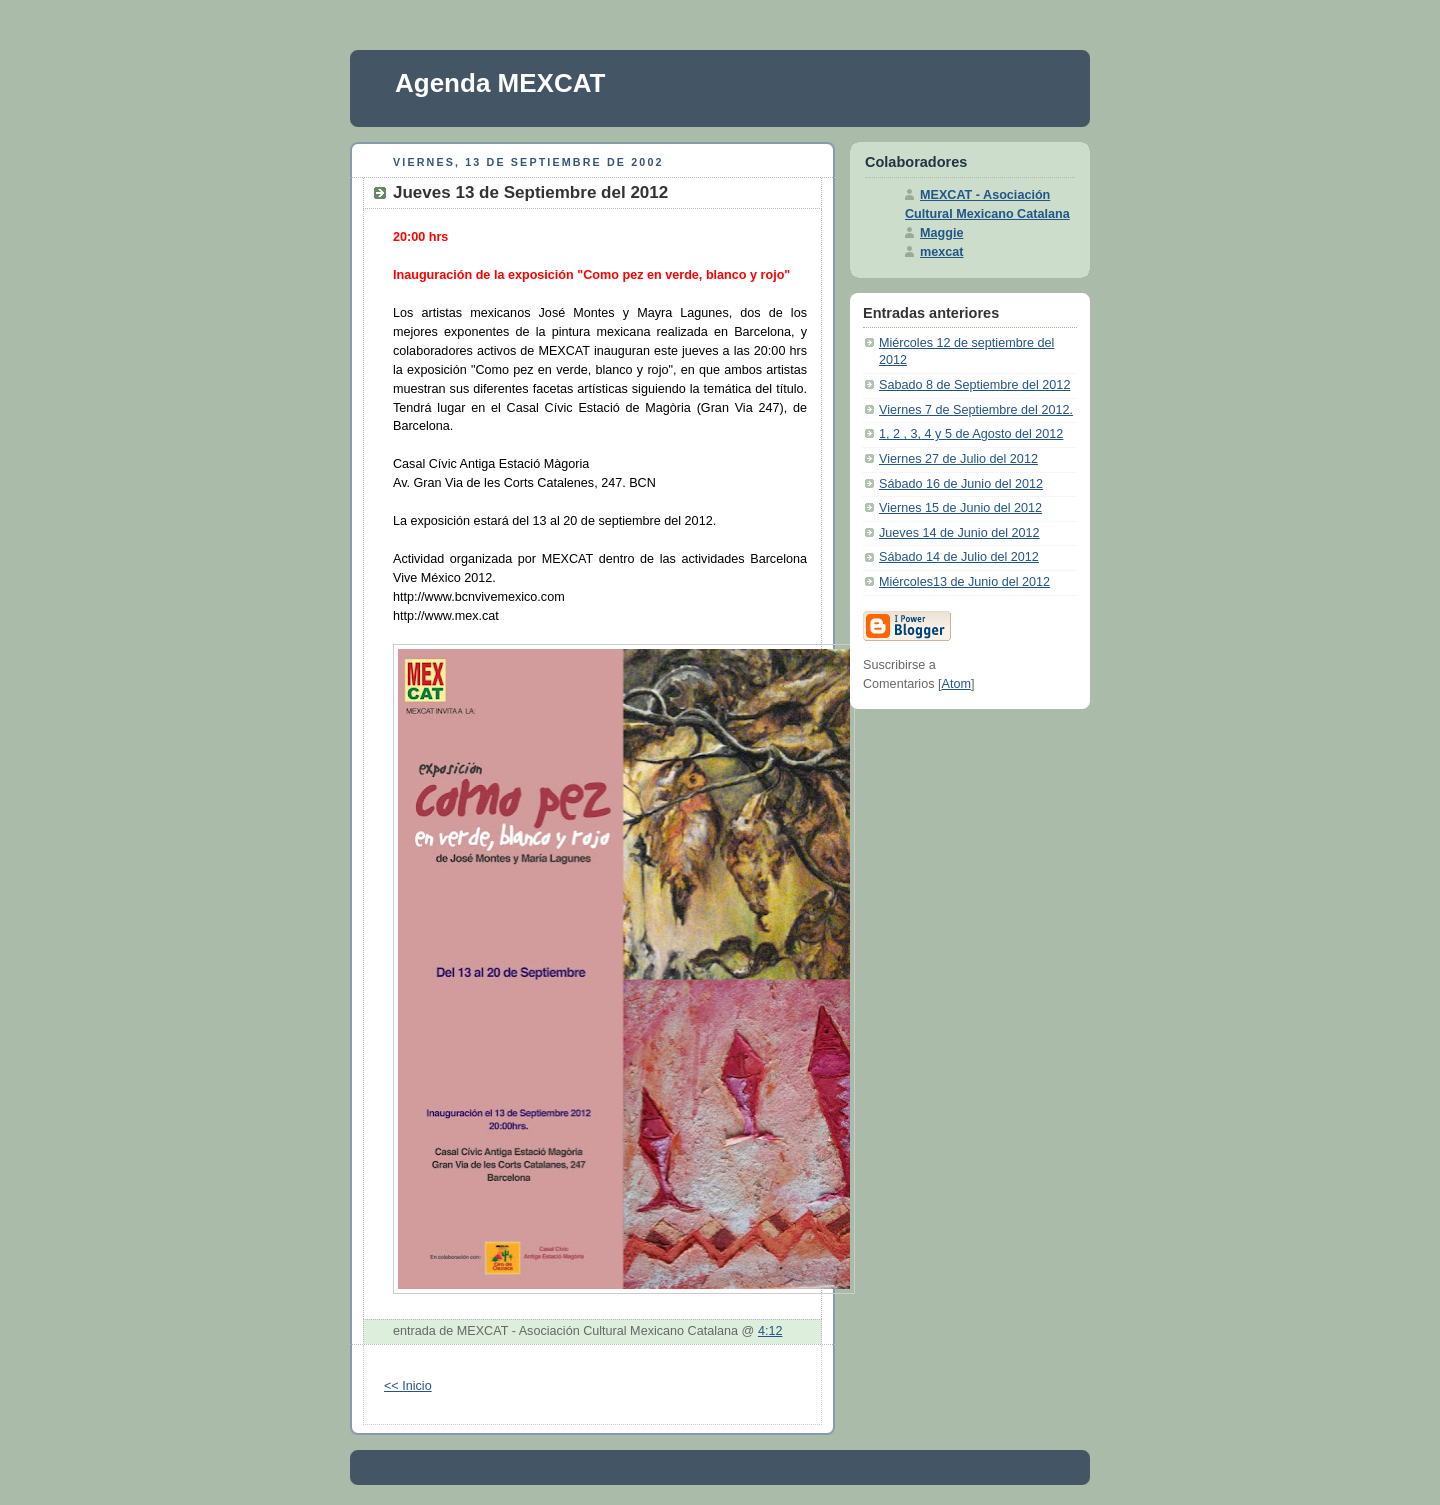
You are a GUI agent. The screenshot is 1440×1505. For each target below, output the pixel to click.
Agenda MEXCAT (500, 83)
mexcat (941, 252)
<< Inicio (408, 1386)
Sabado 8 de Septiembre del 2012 (974, 385)
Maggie (941, 233)
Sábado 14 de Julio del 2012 (959, 557)
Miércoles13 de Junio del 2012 (964, 582)
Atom (956, 684)
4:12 (770, 1331)
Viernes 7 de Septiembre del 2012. (976, 410)
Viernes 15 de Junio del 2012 (960, 508)
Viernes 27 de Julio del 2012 (958, 459)
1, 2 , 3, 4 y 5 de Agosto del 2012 (971, 434)
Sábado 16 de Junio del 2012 (961, 484)
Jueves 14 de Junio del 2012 (959, 533)
